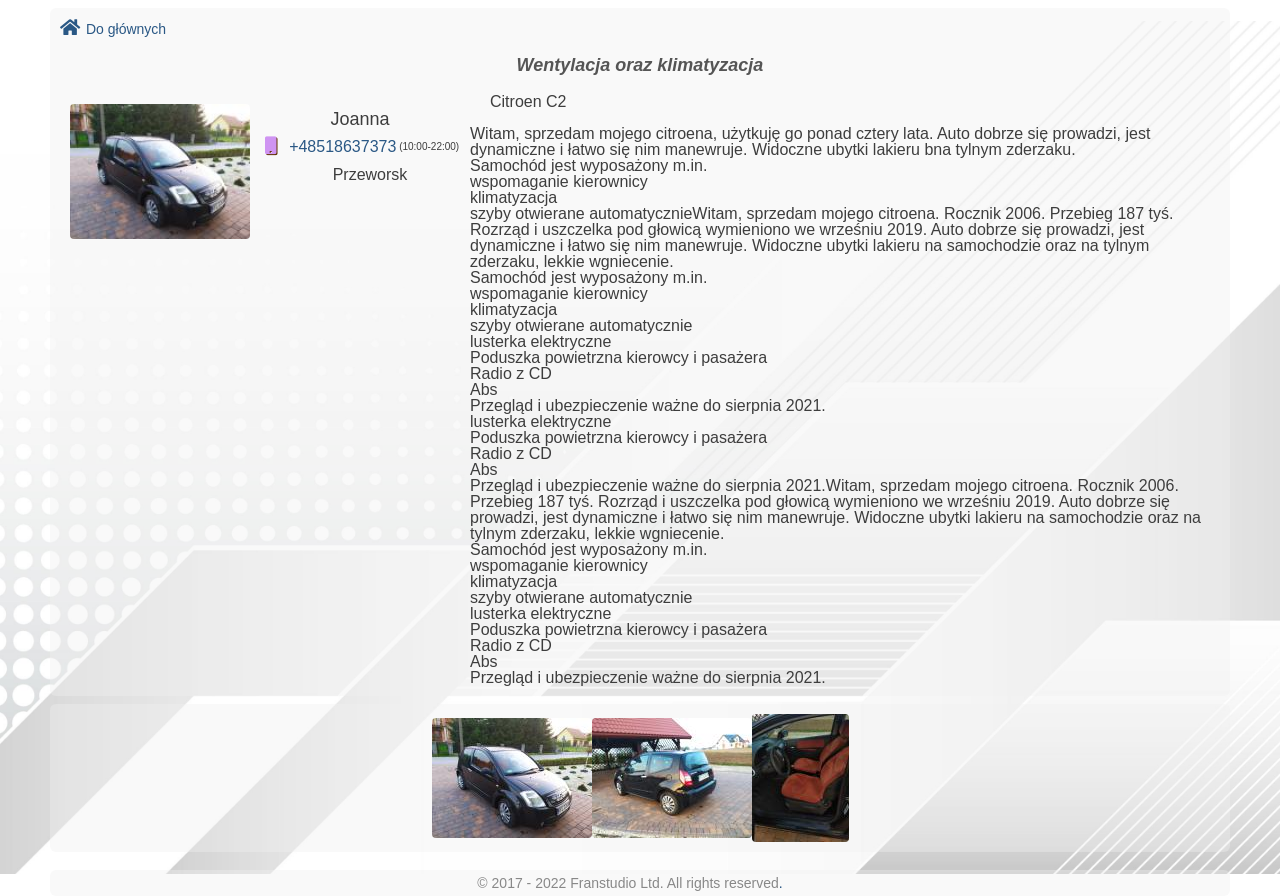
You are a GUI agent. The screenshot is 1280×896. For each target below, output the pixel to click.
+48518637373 (342, 146)
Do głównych (113, 29)
